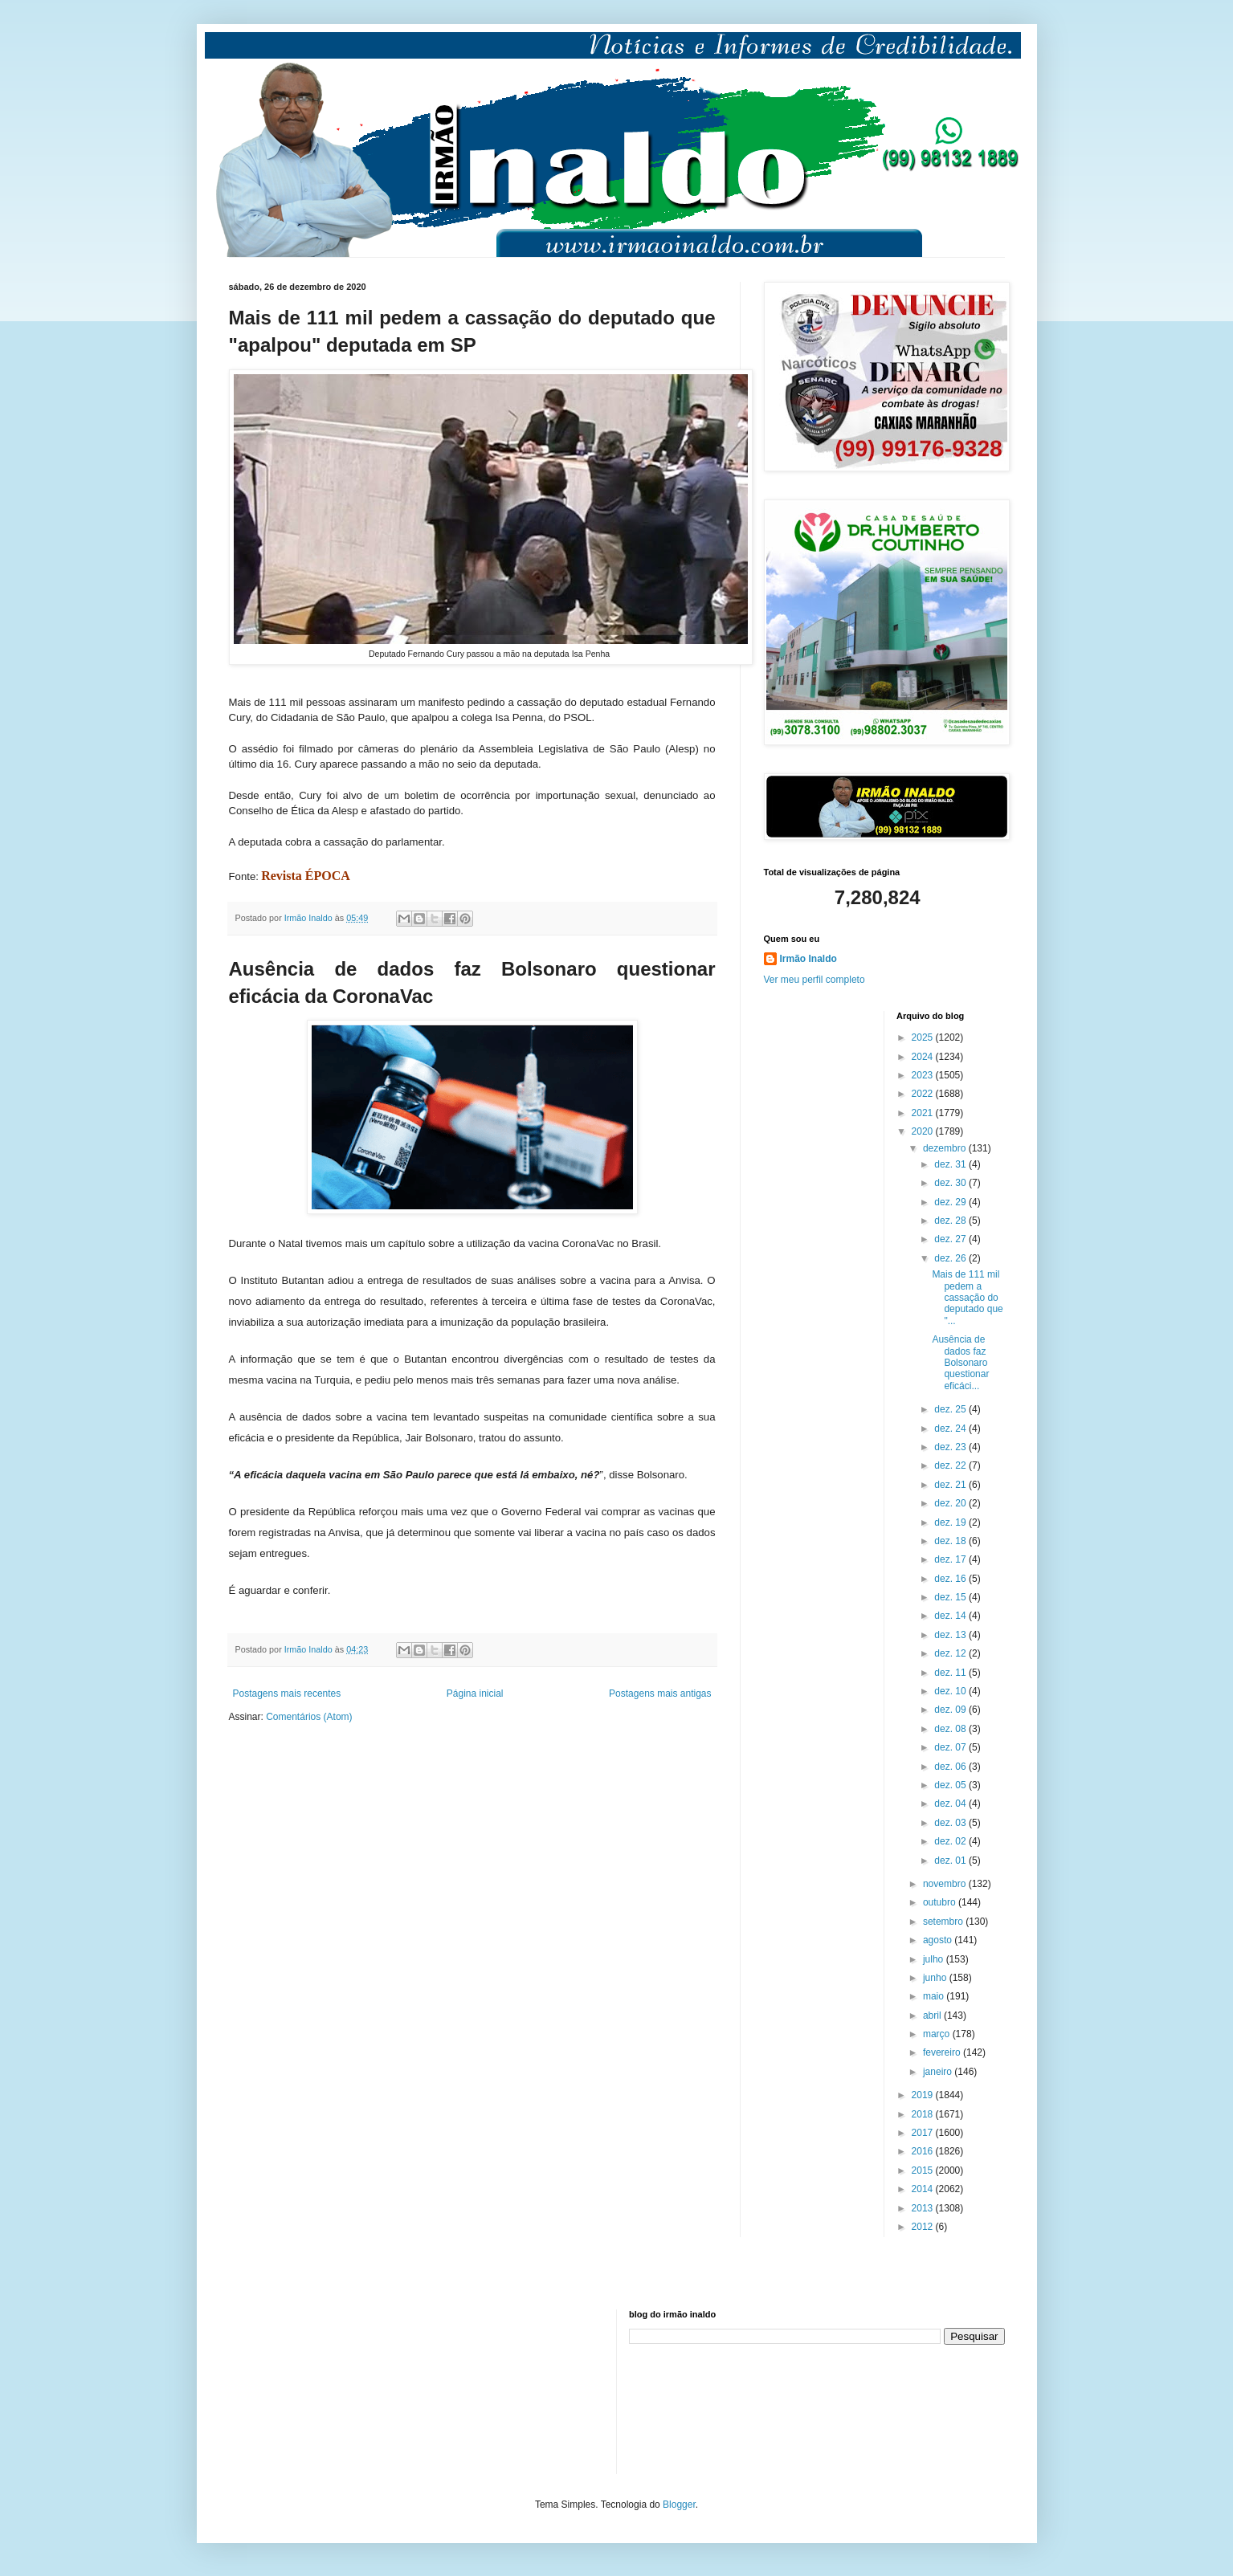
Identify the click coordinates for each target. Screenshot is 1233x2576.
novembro (946, 1883)
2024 (924, 1056)
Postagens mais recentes (287, 1693)
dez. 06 (951, 1766)
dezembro (946, 1148)
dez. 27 (951, 1239)
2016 (924, 2151)
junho (936, 1977)
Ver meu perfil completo (814, 979)
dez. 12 (951, 1653)
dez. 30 (951, 1182)
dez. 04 (951, 1803)
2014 (924, 2189)
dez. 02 (951, 1841)
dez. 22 (951, 1465)
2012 (924, 2226)
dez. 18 (951, 1541)
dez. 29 (951, 1202)
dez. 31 (951, 1164)
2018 (924, 2114)
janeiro (938, 2071)
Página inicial (475, 1693)
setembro (944, 1921)
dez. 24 (951, 1428)
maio (934, 1996)
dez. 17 (951, 1559)
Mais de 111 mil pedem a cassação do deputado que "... (967, 1298)
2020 (924, 1131)
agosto (938, 1940)
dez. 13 (951, 1635)
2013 (924, 2208)
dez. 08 (951, 1728)
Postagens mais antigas (660, 1693)
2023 (924, 1075)
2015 (924, 2170)
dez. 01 (951, 1860)
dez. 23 (951, 1447)
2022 (924, 1093)
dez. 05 (951, 1785)
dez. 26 (951, 1258)
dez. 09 (951, 1709)
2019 (924, 2095)
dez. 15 (951, 1597)
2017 (924, 2132)
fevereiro (943, 2052)
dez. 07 (951, 1747)
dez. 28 (951, 1220)
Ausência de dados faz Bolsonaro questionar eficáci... (960, 1363)
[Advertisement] (309, 2389)
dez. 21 (951, 1484)
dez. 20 (951, 1503)
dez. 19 (951, 1522)
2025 (924, 1037)
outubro (940, 1902)
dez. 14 (951, 1615)
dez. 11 (951, 1672)
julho (934, 1959)
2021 (924, 1113)
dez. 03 (951, 1822)
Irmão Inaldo (808, 958)
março (938, 2034)
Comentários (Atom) (309, 1716)
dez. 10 (951, 1691)
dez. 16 (951, 1578)
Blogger (679, 2504)
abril (933, 2015)
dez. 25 (951, 1409)
